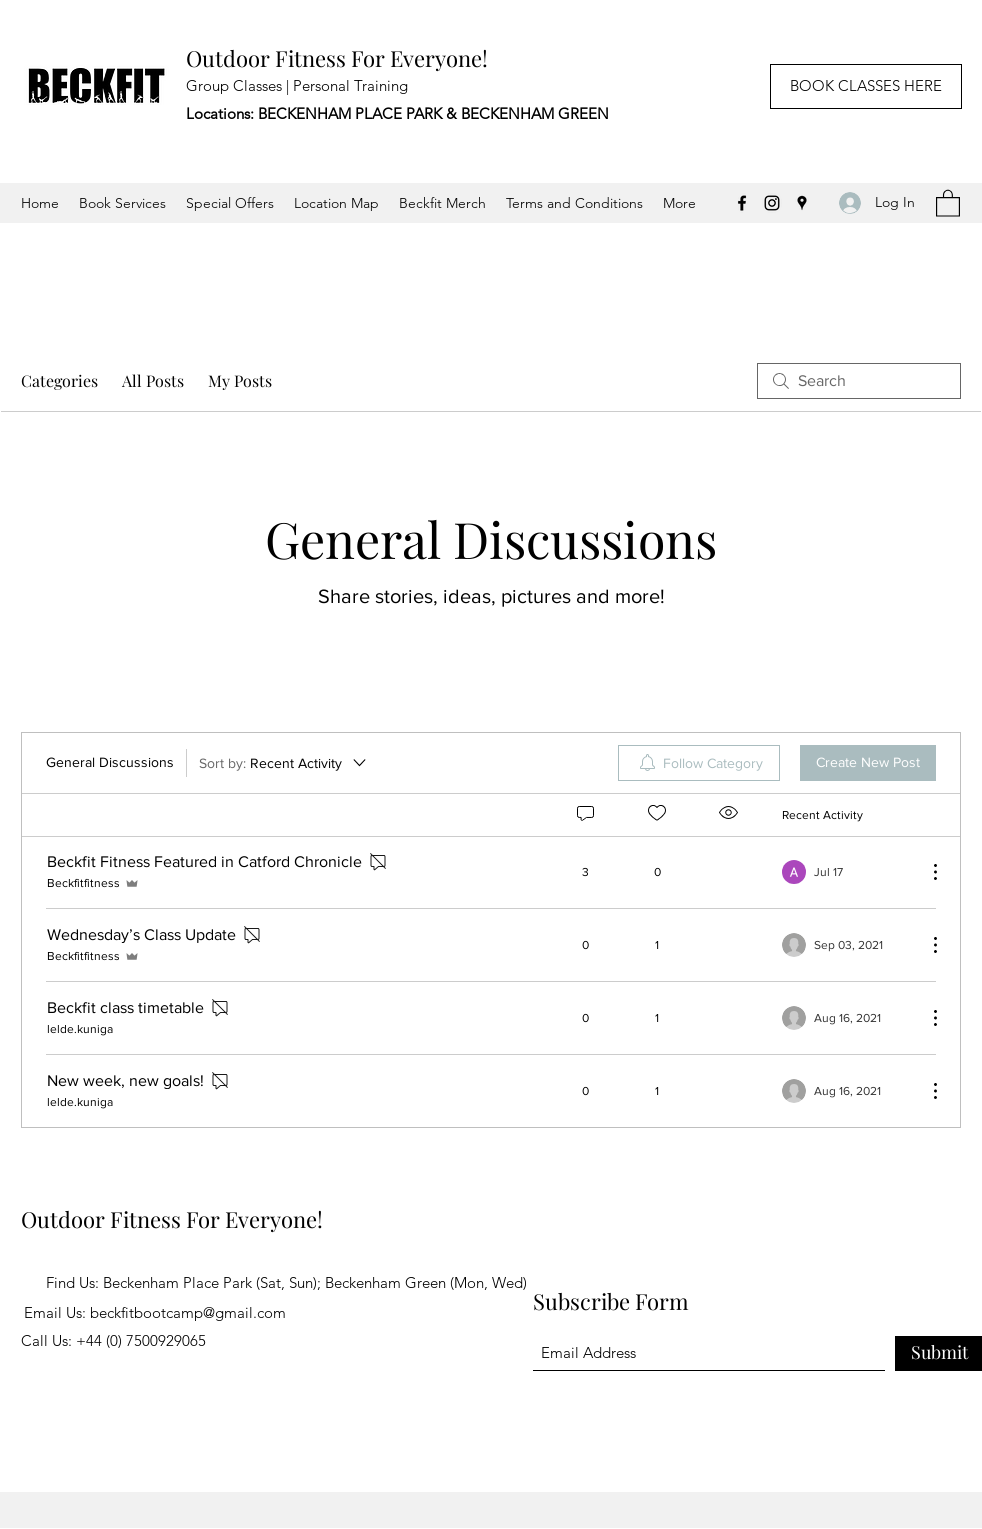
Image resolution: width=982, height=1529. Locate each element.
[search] (859, 381)
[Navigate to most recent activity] (846, 872)
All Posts (153, 380)
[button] (948, 202)
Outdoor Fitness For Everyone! (337, 58)
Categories (59, 380)
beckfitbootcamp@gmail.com (188, 1312)
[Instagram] (772, 203)
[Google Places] (802, 203)
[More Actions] (925, 872)
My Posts (240, 380)
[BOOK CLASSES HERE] (866, 86)
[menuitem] (699, 763)
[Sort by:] (284, 763)
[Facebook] (742, 203)
